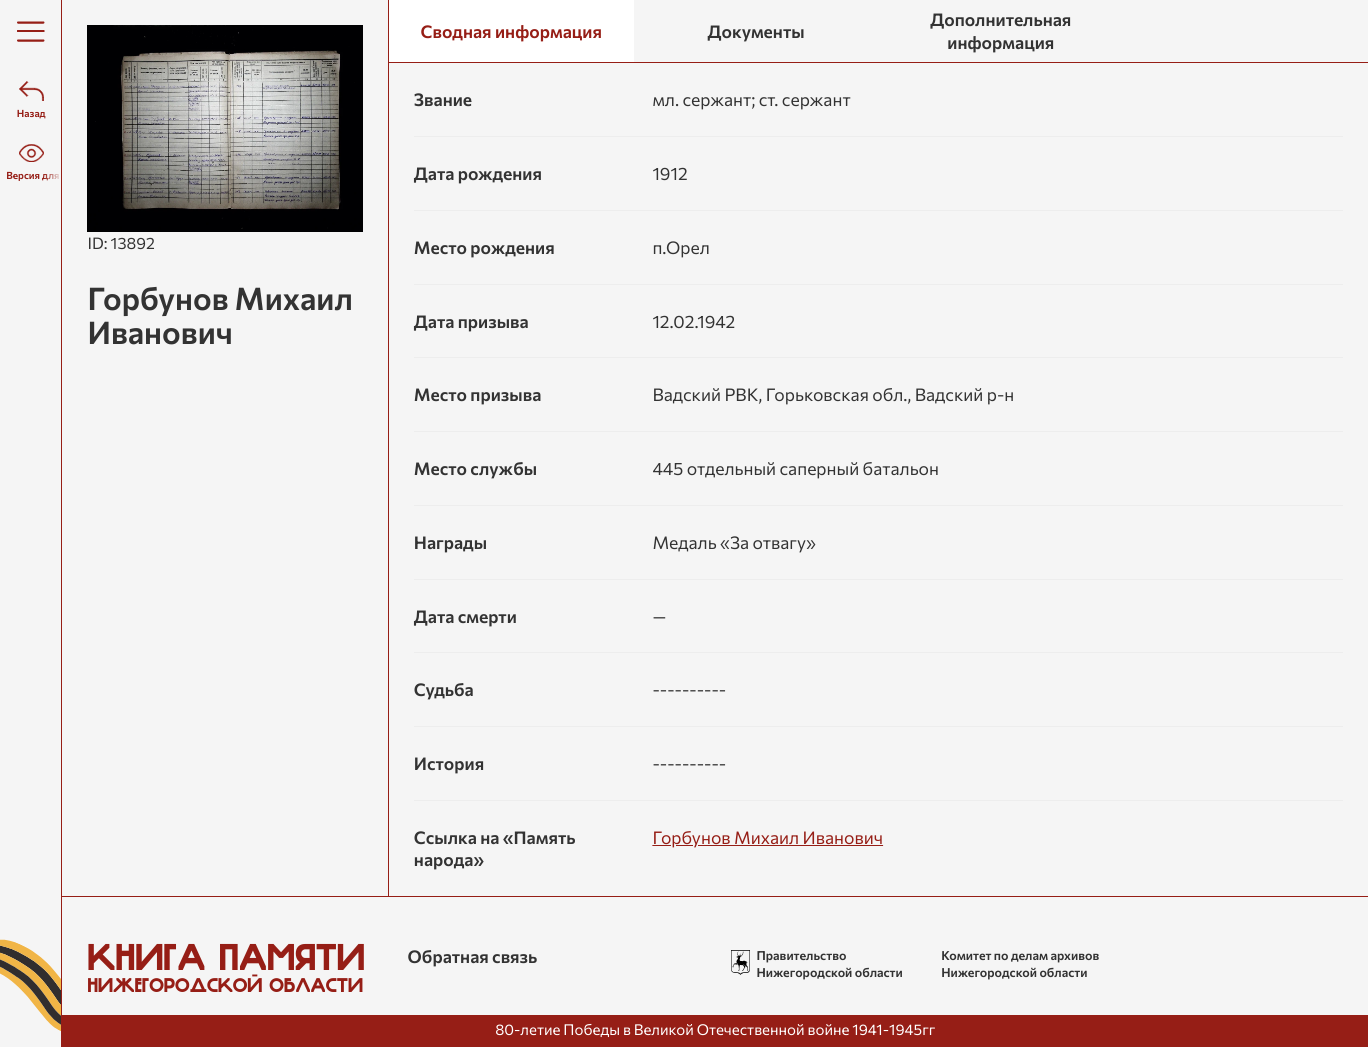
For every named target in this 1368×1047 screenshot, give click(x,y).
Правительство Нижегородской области (829, 963)
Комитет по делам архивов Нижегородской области (1020, 963)
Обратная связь (473, 956)
